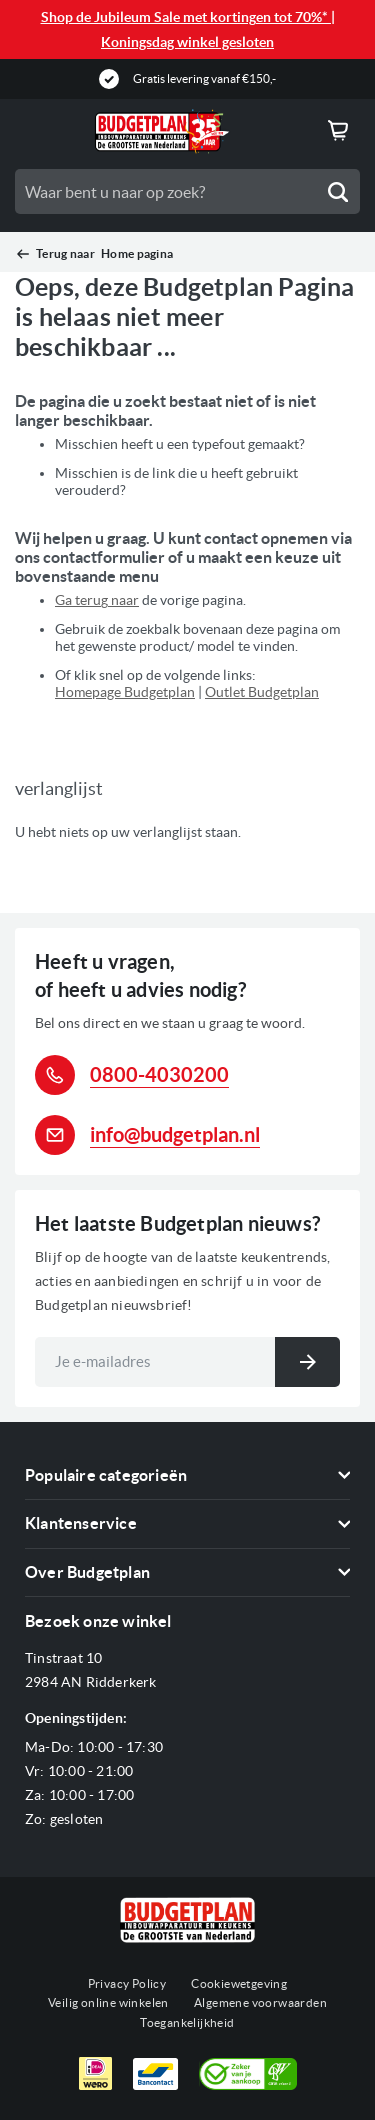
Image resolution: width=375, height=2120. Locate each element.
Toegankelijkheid (187, 2022)
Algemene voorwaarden (260, 2002)
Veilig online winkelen (108, 2002)
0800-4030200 (159, 1074)
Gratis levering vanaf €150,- (204, 78)
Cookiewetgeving (239, 1983)
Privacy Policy (127, 1983)
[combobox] (187, 191)
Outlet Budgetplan (262, 692)
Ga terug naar (97, 600)
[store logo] (162, 131)
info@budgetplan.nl (175, 1134)
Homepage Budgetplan (125, 692)
